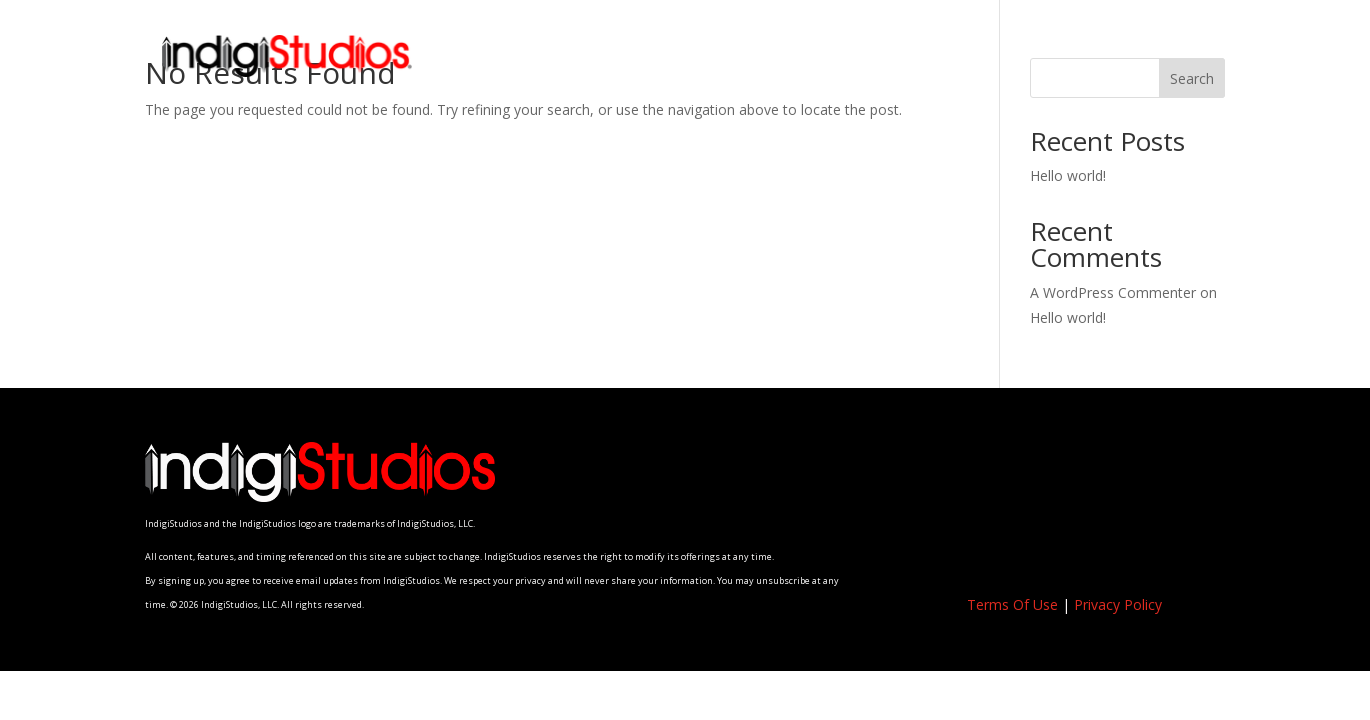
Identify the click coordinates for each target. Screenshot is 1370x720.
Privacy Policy (1118, 604)
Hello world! (1068, 175)
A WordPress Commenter (1113, 292)
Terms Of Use (1012, 604)
